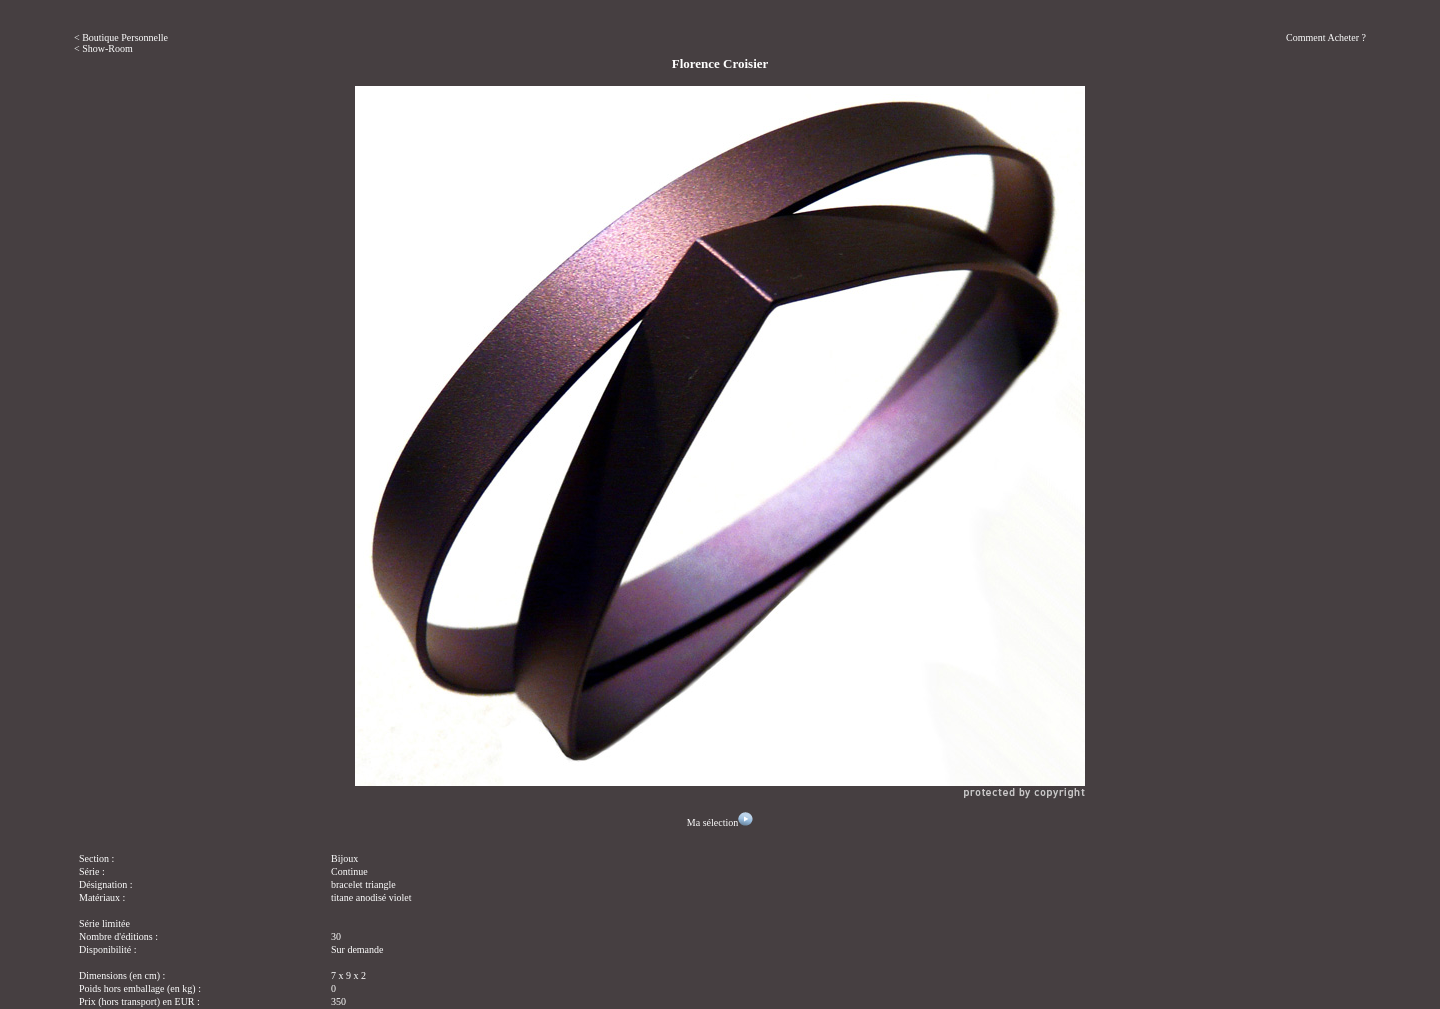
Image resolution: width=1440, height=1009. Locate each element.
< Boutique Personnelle (121, 37)
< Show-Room (103, 48)
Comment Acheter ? (1326, 37)
